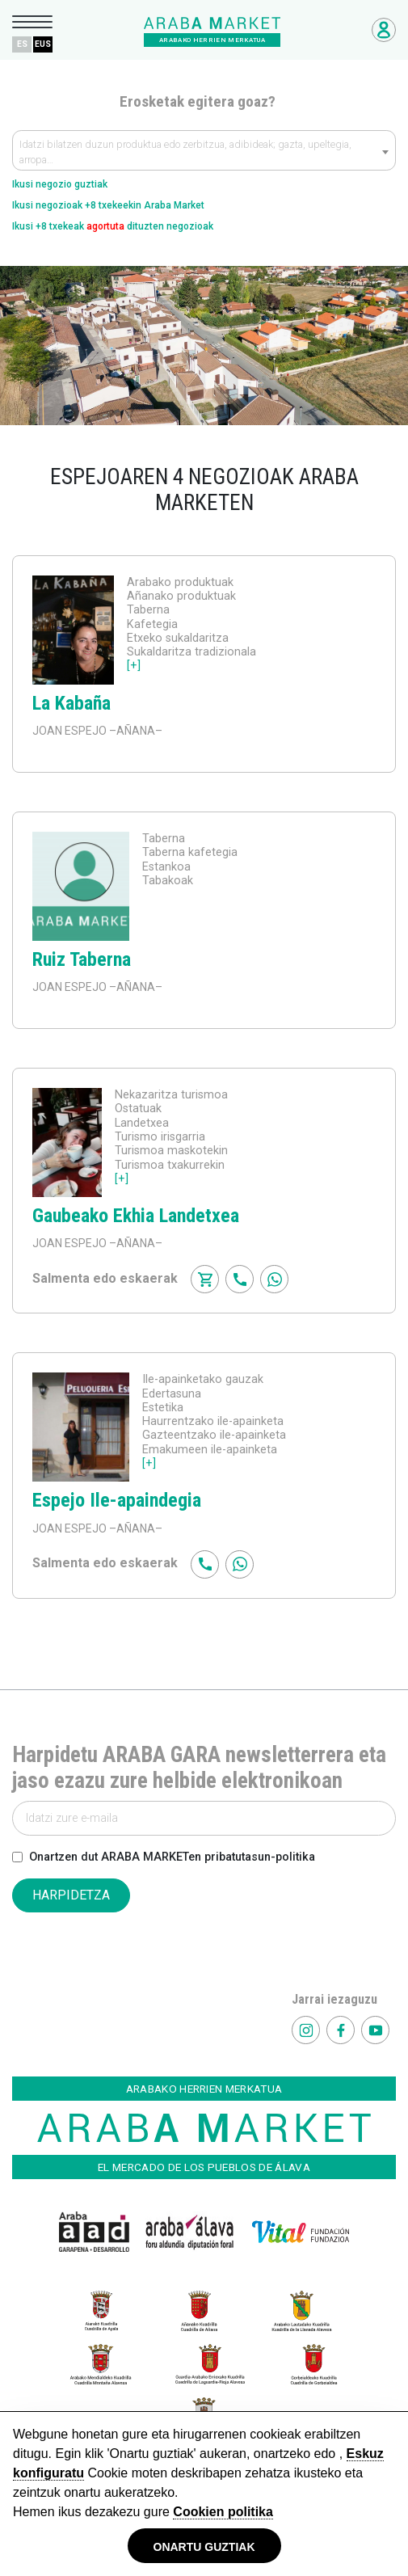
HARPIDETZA (71, 1895)
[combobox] (204, 150)
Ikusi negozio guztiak (59, 184)
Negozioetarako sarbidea (384, 30)
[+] (134, 665)
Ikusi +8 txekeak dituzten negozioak (112, 226)
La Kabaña (71, 703)
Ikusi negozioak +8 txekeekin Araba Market (108, 205)
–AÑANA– (134, 730)
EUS (43, 44)
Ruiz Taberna (81, 959)
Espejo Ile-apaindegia (116, 1500)
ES (22, 44)
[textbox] (204, 154)
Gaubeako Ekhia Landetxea (135, 1215)
